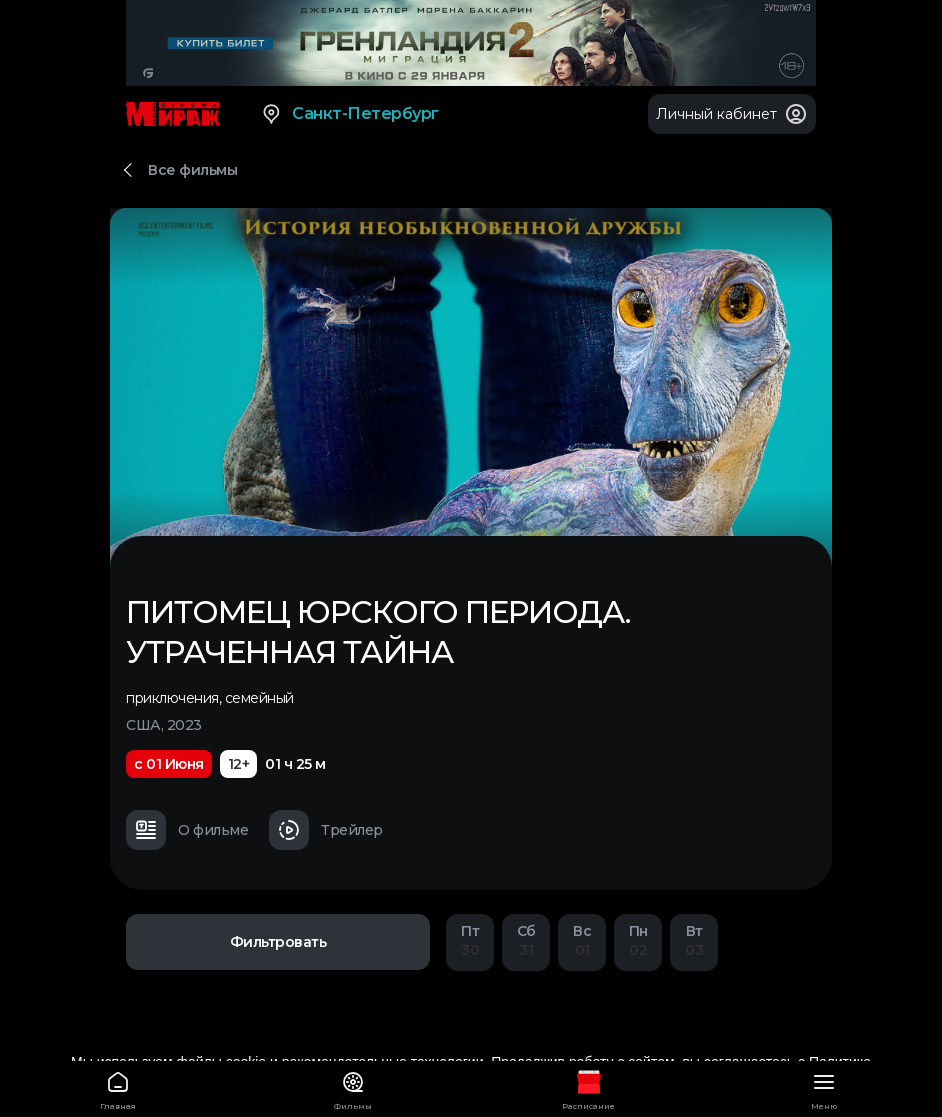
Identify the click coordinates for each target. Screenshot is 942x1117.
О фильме (187, 830)
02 (638, 940)
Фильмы (354, 1087)
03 (694, 940)
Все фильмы (192, 170)
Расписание (589, 1087)
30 (470, 940)
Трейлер (326, 830)
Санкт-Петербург (349, 114)
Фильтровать (278, 942)
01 (582, 940)
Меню (825, 1087)
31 (526, 940)
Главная (118, 1087)
